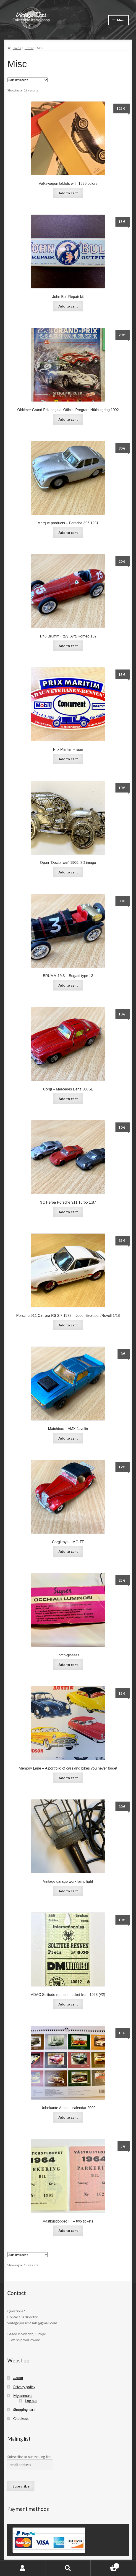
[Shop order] (27, 80)
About (18, 2377)
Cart (105, 2565)
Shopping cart (24, 2409)
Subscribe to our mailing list (29, 2456)
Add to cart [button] (68, 193)
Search (68, 2568)
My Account (22, 2568)
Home (17, 48)
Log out (31, 2400)
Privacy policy (24, 2386)
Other (29, 48)
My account (22, 2395)
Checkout (21, 2418)
